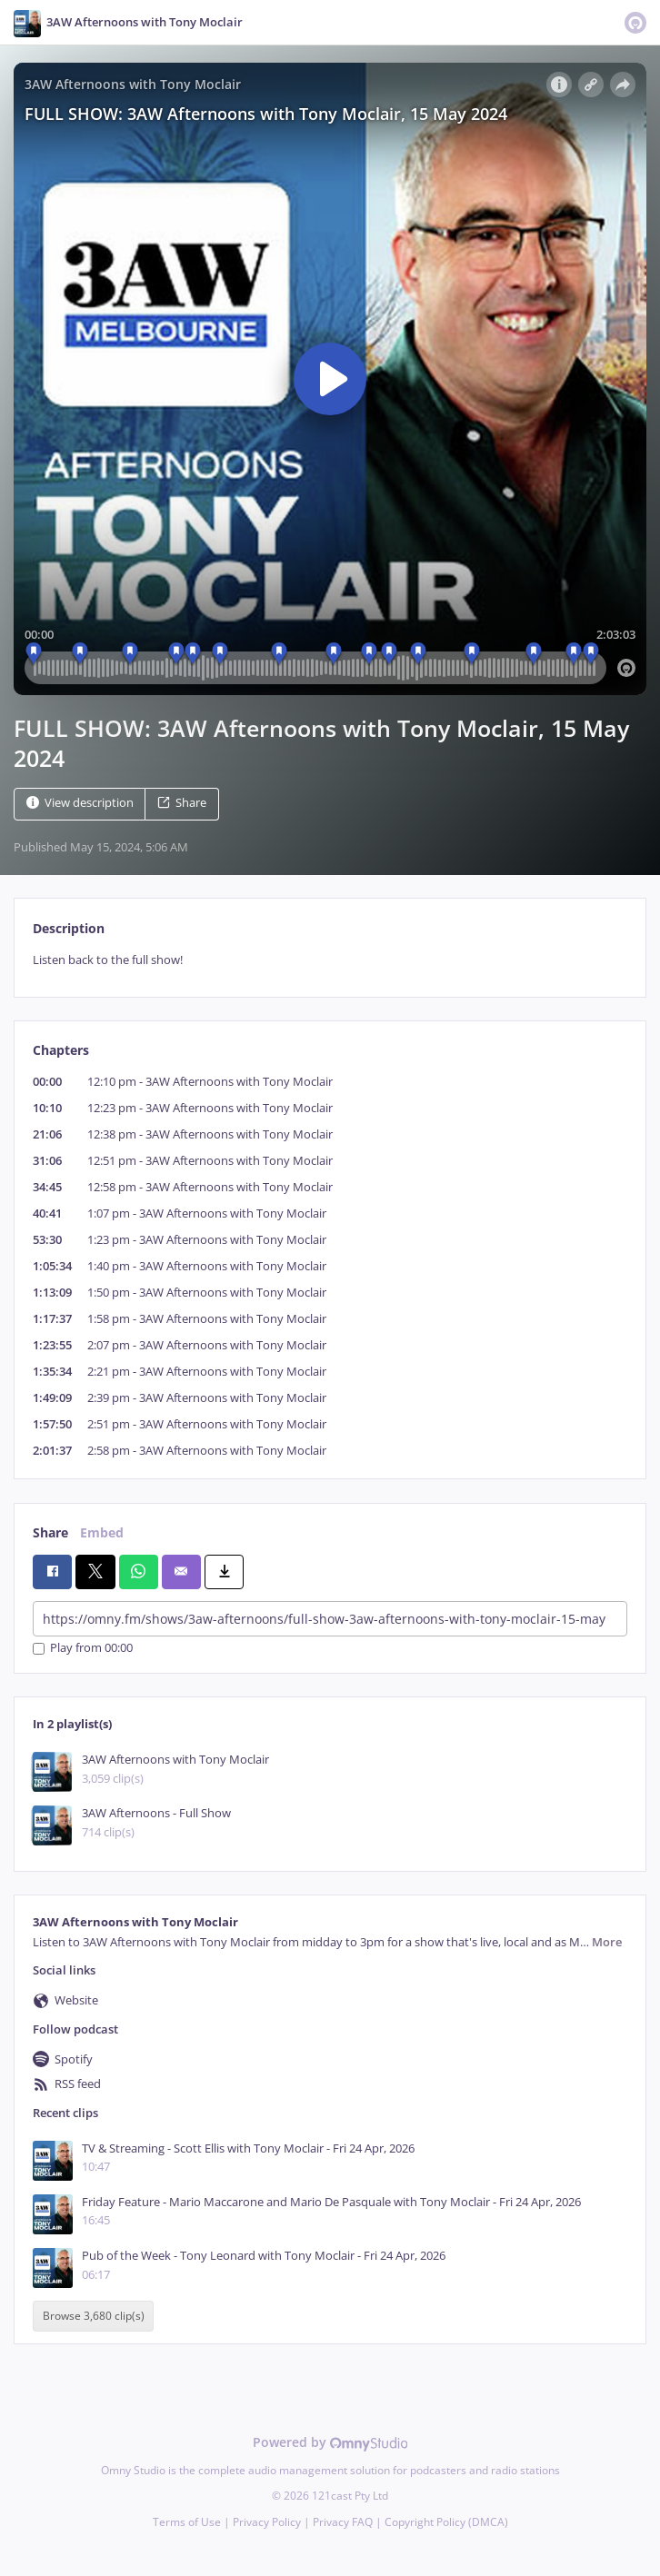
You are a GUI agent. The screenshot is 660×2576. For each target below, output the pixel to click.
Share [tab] (50, 1532)
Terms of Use (187, 2522)
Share (181, 803)
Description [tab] (69, 928)
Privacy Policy (267, 2522)
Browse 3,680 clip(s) (94, 2316)
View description (80, 803)
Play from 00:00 (83, 1649)
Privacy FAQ (343, 2522)
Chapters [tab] (61, 1050)
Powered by (330, 2442)
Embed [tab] (102, 1532)
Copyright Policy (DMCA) (446, 2522)
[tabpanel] (330, 960)
